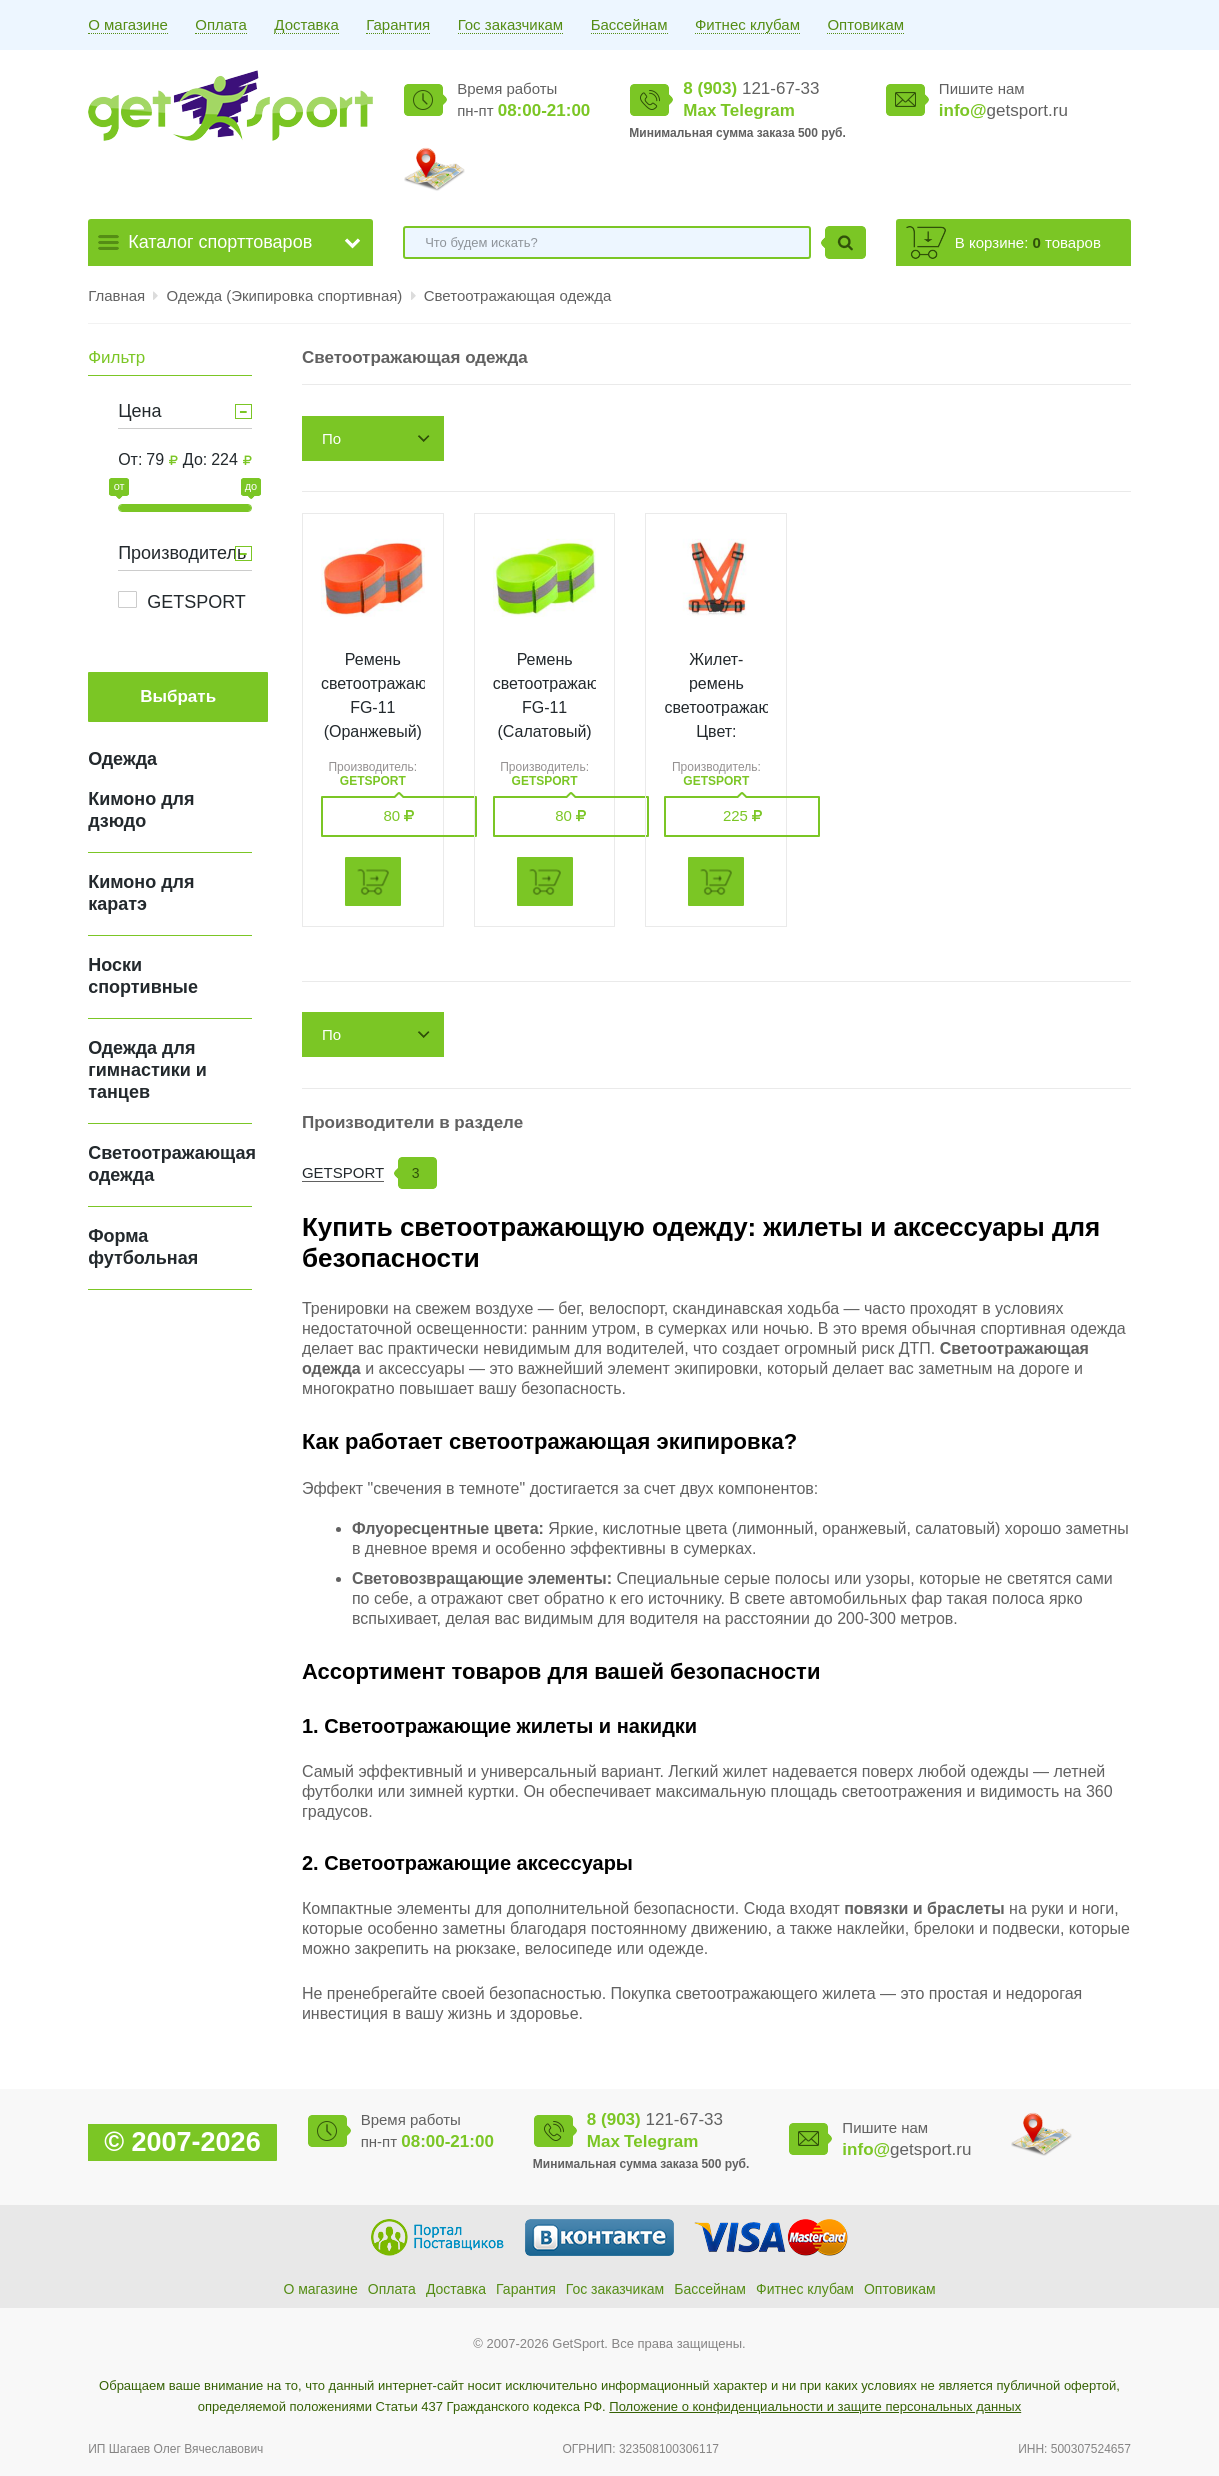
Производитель (182, 553)
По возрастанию (367, 445)
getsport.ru (1003, 110)
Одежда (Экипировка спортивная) (287, 295)
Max (699, 110)
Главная (116, 295)
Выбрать (178, 696)
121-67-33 (751, 88)
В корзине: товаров (1028, 242)
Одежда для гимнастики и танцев (147, 1070)
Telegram (758, 110)
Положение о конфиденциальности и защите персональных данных (815, 2406)
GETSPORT (196, 602)
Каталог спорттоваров (220, 242)
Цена (139, 411)
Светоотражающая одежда (518, 295)
